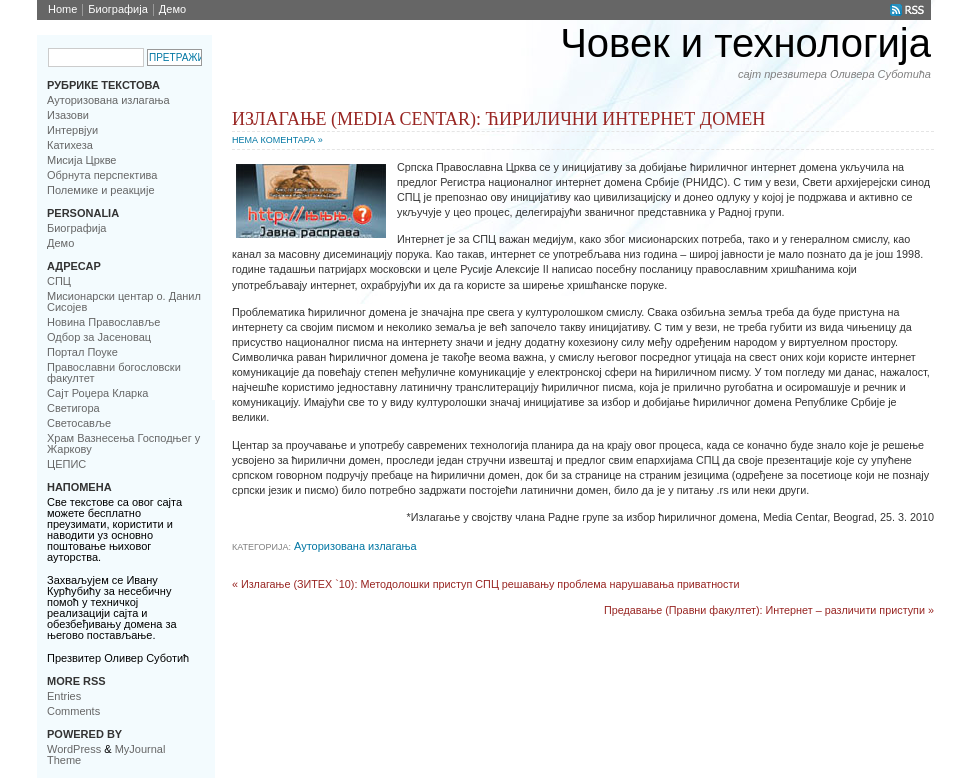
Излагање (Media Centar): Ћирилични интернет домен (498, 119)
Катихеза (70, 145)
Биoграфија (118, 9)
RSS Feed (907, 10)
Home (62, 9)
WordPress (74, 749)
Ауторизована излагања (108, 100)
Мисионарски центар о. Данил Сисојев (124, 301)
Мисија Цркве (81, 160)
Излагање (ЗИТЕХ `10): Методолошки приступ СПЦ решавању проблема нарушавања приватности (490, 584)
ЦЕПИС (66, 464)
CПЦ (59, 281)
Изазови (68, 115)
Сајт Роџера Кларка (97, 393)
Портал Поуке (82, 352)
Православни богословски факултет (114, 372)
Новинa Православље (103, 322)
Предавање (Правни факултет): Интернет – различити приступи (764, 610)
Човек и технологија (745, 43)
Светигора (73, 408)
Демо (172, 9)
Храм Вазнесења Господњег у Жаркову (123, 443)
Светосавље (79, 423)
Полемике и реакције (101, 190)
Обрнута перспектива (102, 175)
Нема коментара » (277, 140)
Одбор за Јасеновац (99, 337)
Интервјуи (72, 130)
